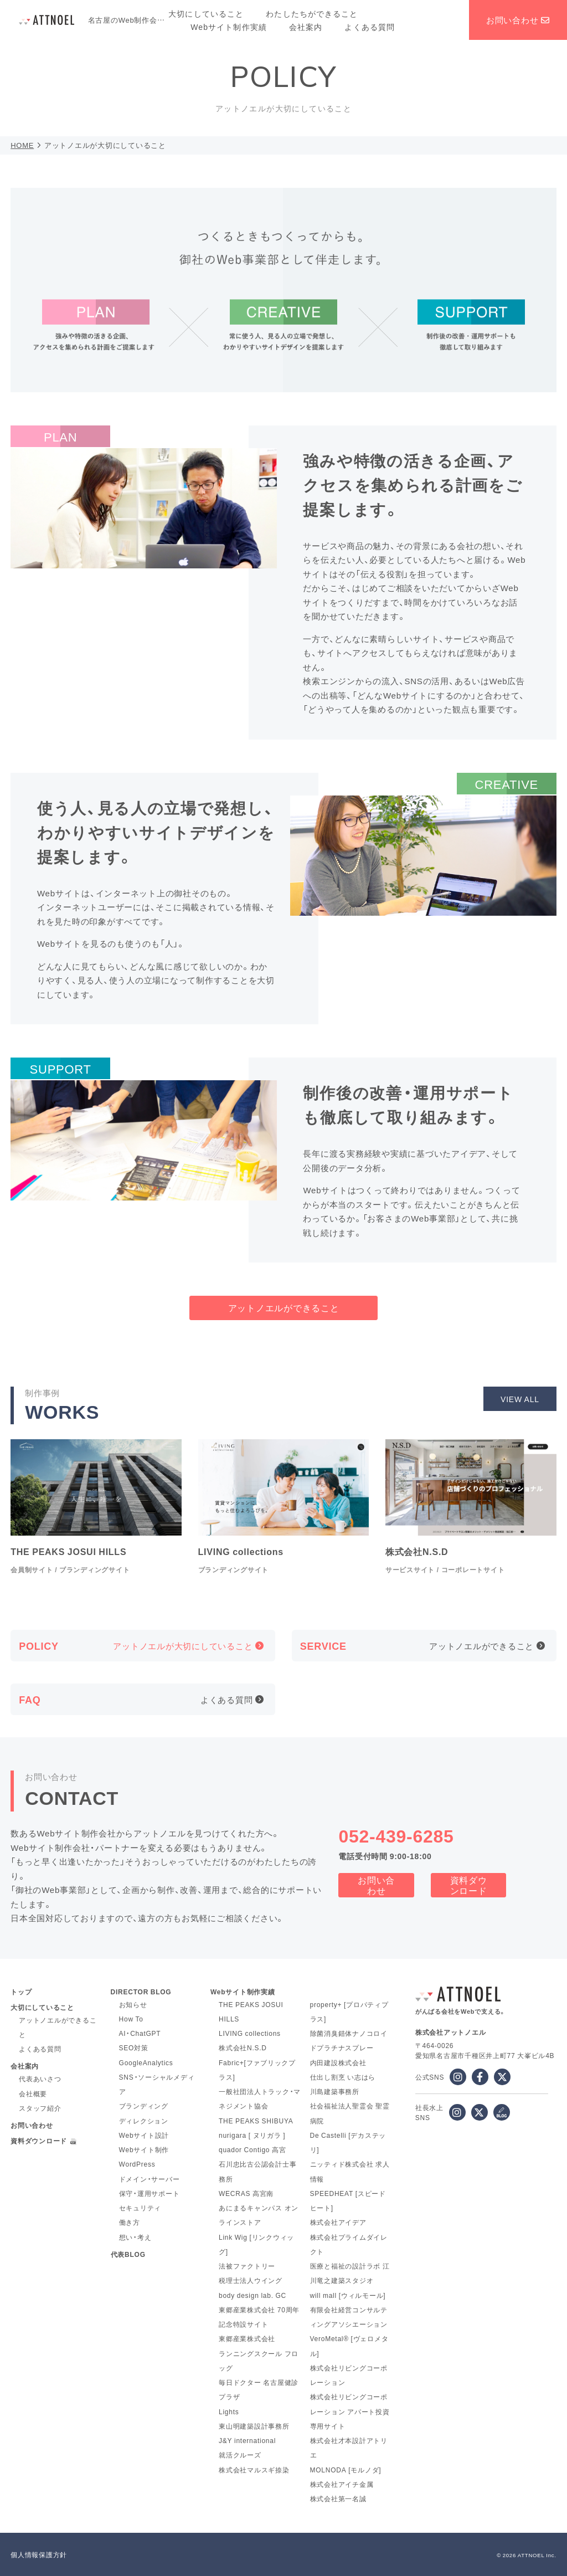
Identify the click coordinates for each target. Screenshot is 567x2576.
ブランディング (143, 2106)
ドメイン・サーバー (149, 2179)
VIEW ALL (520, 1398)
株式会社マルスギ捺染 (254, 2470)
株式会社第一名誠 (338, 2498)
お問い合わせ (518, 20)
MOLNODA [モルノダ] (346, 2470)
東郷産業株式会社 (247, 2338)
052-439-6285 (395, 1835)
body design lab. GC (252, 2295)
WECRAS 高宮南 (246, 2193)
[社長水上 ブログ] (501, 2112)
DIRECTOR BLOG (141, 1992)
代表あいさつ (40, 2079)
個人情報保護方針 (39, 2554)
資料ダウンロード (468, 1885)
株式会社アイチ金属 (342, 2484)
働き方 (129, 2222)
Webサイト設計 (144, 2135)
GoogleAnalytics (146, 2062)
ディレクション (143, 2121)
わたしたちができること (312, 13)
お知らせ (133, 2004)
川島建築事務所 (334, 2091)
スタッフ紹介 (40, 2108)
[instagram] (458, 2077)
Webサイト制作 (144, 2149)
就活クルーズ (240, 2455)
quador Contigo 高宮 (252, 2149)
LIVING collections (250, 2033)
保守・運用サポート (149, 2193)
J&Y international (247, 2440)
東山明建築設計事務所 (254, 2426)
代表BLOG (128, 2254)
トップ (21, 1992)
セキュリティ (140, 2208)
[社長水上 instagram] (457, 2112)
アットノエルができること (283, 1307)
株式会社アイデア (338, 2222)
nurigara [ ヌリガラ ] (252, 2135)
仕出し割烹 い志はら (343, 2077)
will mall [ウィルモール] (348, 2295)
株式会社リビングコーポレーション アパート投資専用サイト (350, 2411)
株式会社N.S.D (243, 2047)
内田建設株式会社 (338, 2062)
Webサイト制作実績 (228, 26)
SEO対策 (133, 2047)
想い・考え (135, 2237)
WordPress (137, 2164)
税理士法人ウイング (250, 2280)
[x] (502, 2077)
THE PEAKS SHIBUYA (256, 2121)
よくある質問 (369, 26)
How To (131, 2019)
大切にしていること (206, 13)
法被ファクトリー (247, 2266)
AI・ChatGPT (140, 2033)
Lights (229, 2411)
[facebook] (480, 2077)
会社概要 (33, 2093)
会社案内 (305, 26)
